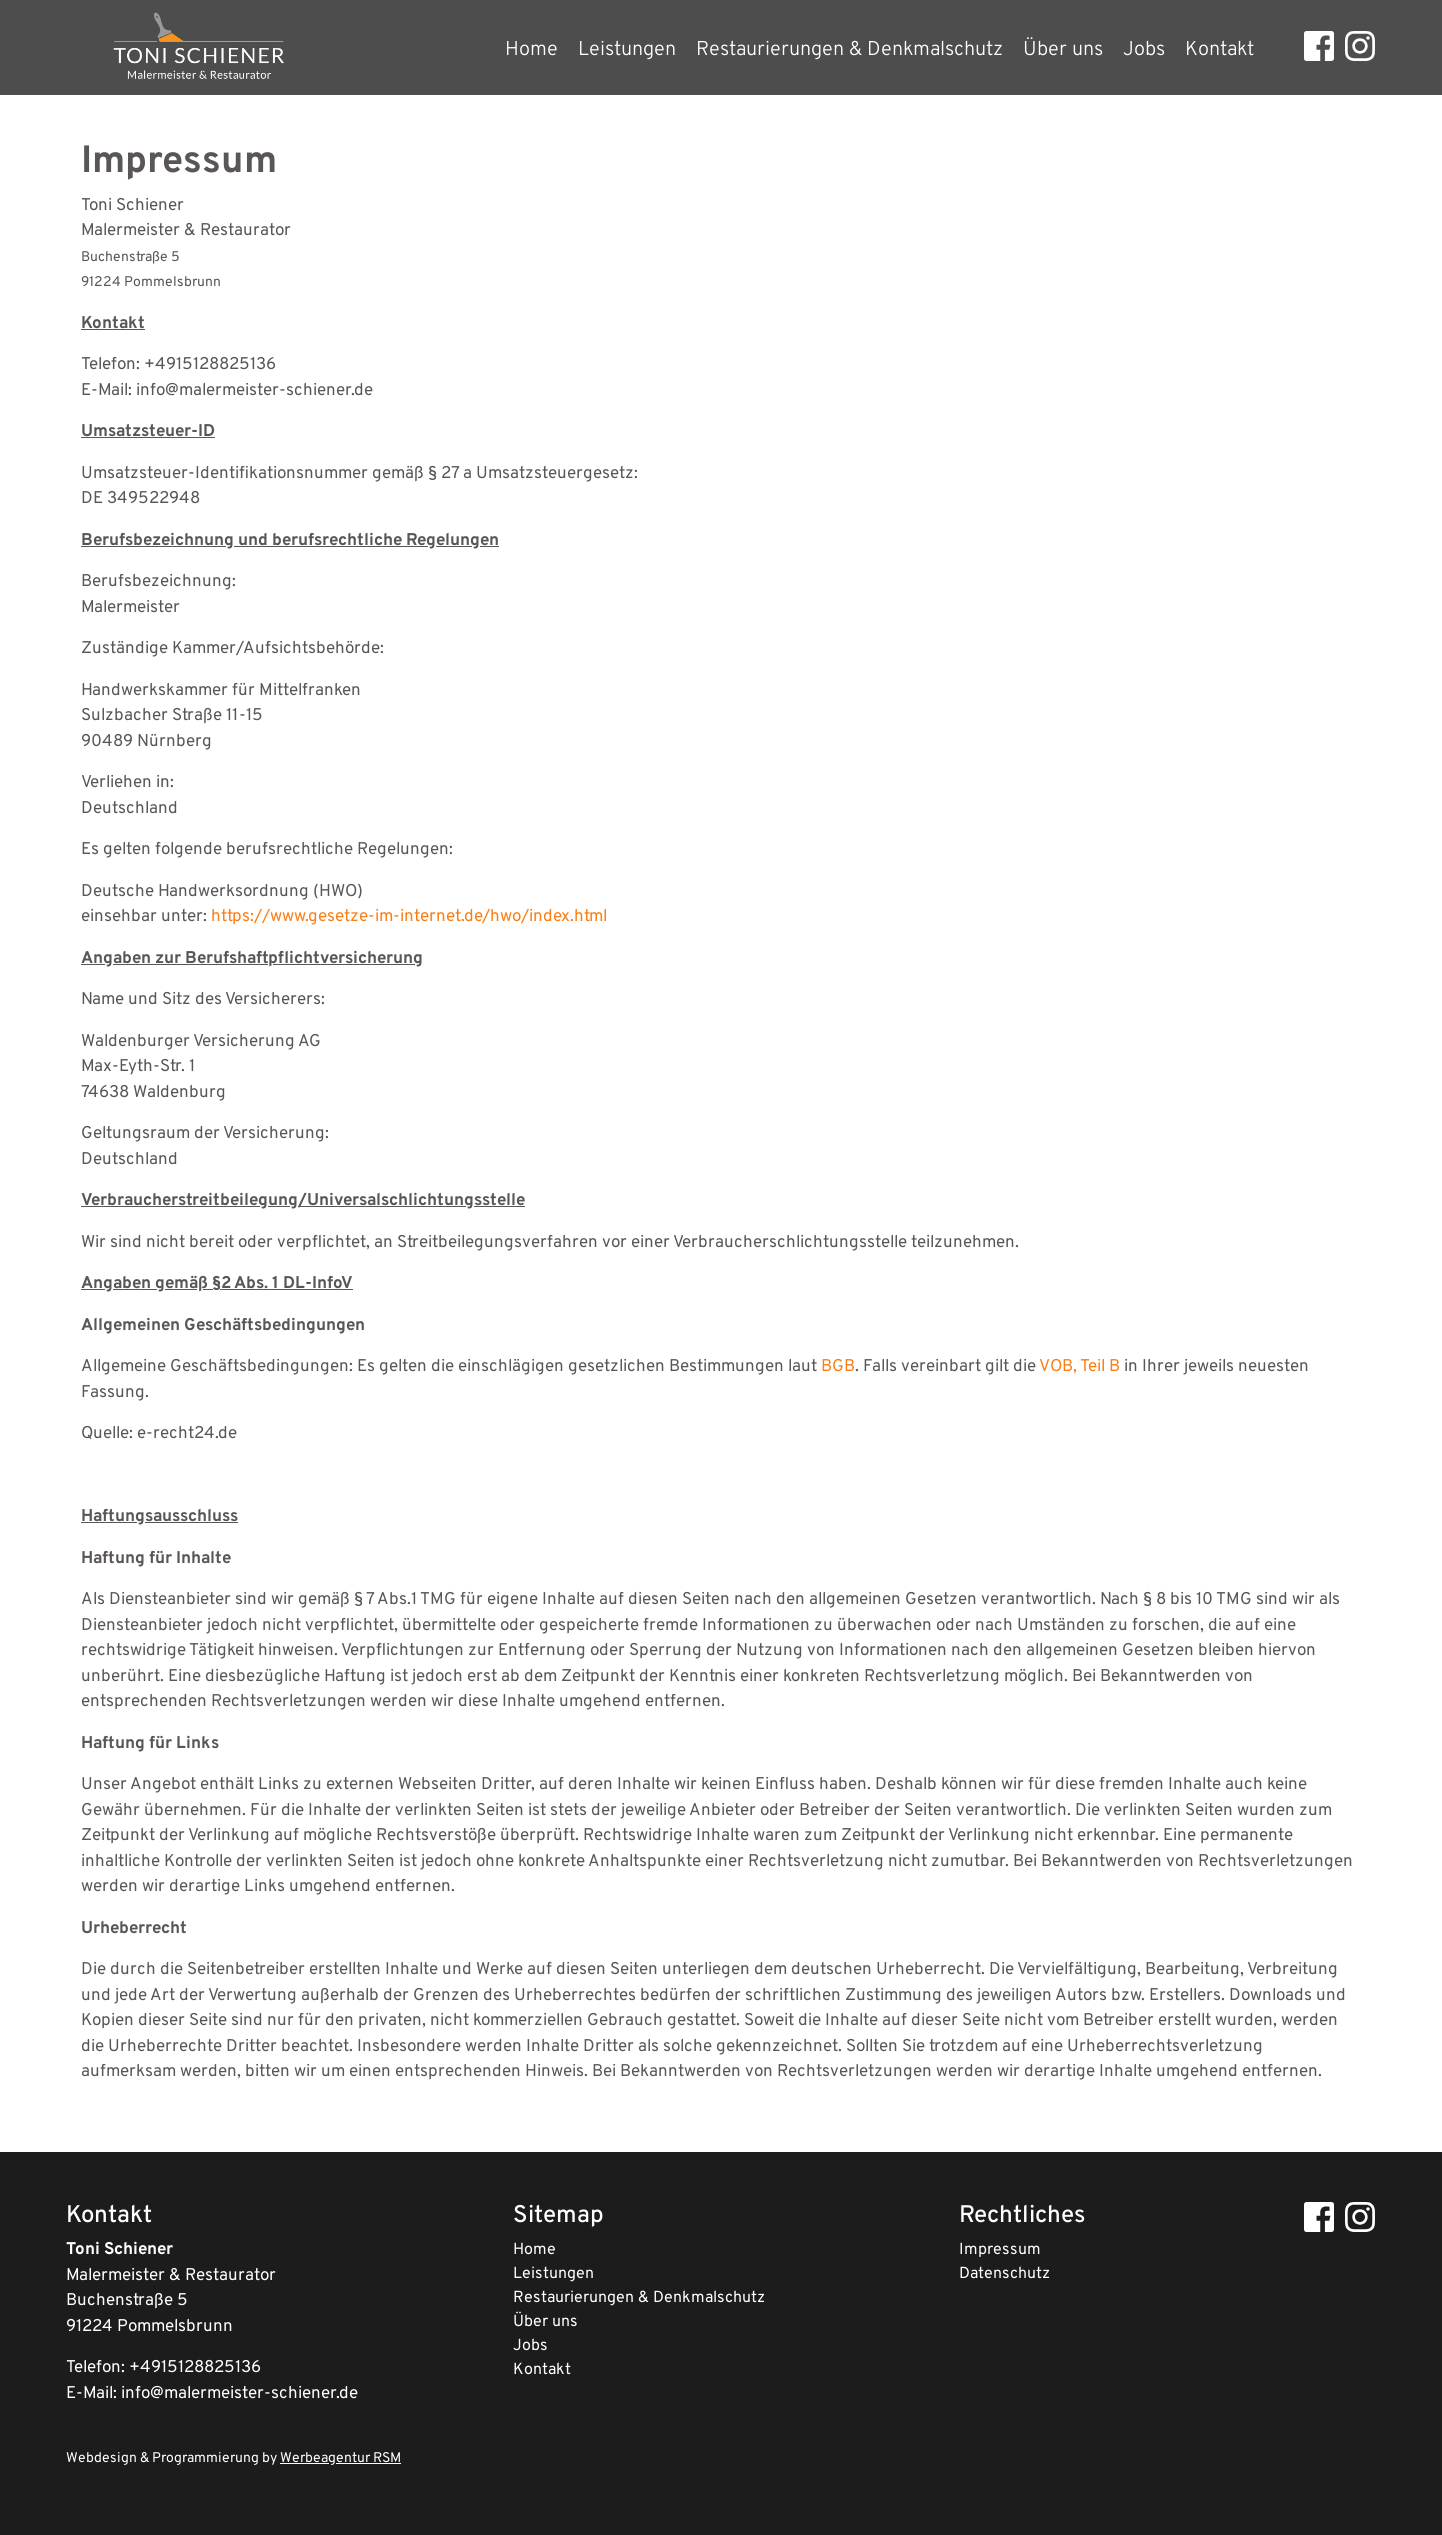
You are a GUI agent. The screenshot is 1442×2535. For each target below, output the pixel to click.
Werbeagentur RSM (340, 2458)
